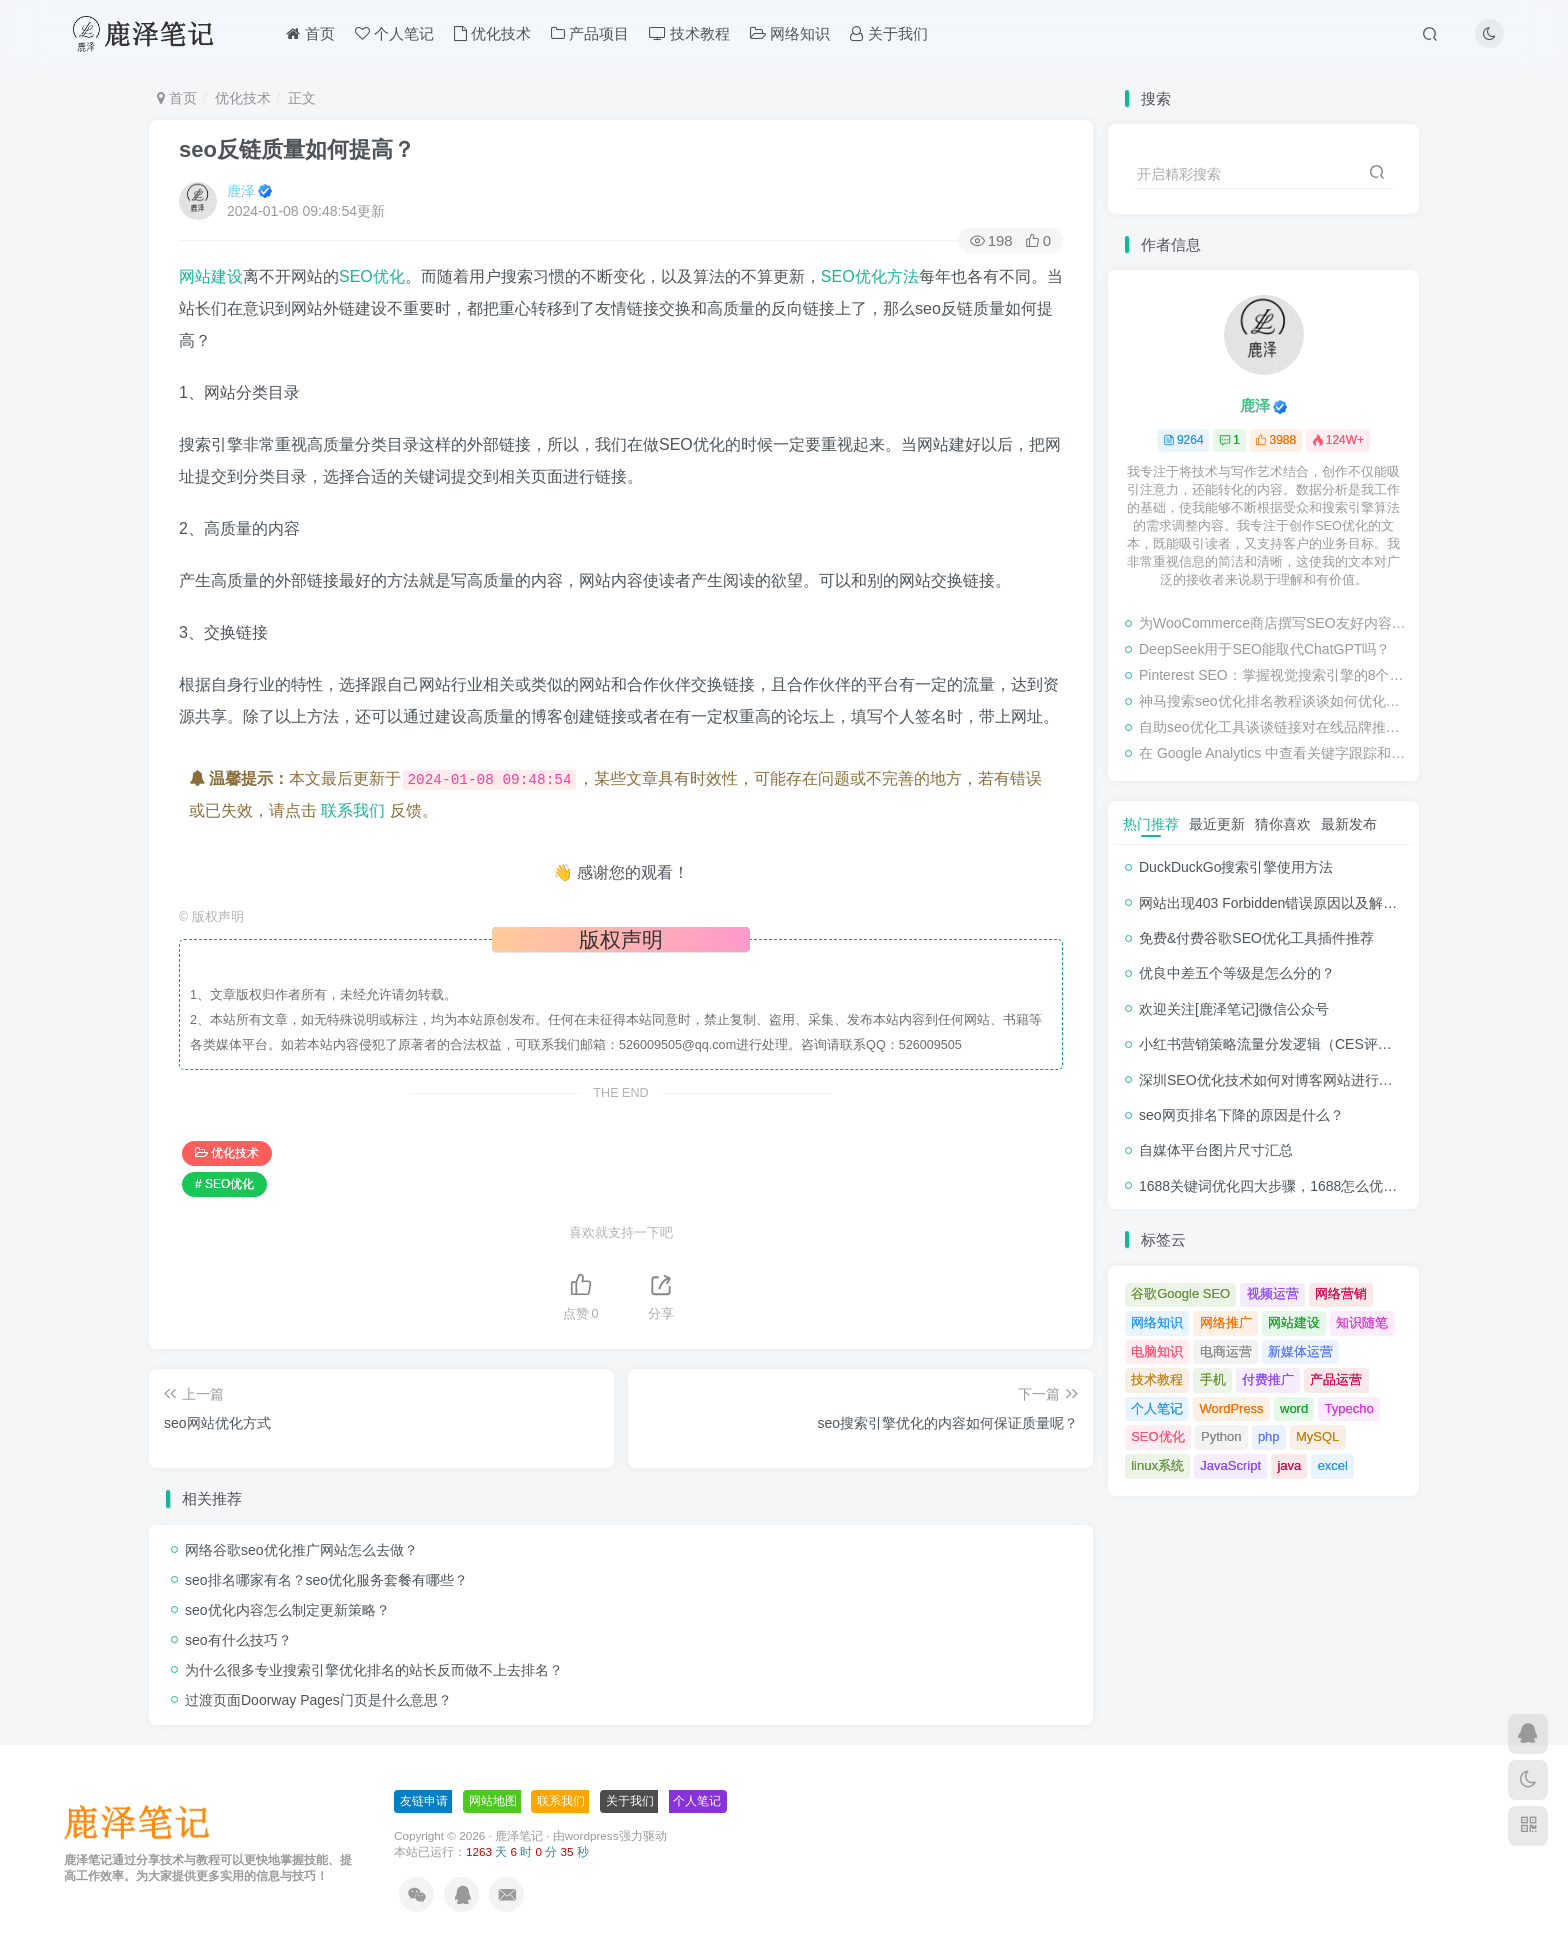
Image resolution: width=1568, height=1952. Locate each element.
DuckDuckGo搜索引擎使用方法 (1236, 867)
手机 (1213, 1379)
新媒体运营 (1300, 1351)
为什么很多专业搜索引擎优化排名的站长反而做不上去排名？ (374, 1670)
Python (1221, 1436)
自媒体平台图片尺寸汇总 (1216, 1150)
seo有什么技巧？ (238, 1640)
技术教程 (689, 33)
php (1269, 1436)
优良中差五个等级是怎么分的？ (1237, 973)
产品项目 (590, 33)
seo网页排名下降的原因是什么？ (1241, 1115)
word (1294, 1408)
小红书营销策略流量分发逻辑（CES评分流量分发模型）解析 (1328, 1044)
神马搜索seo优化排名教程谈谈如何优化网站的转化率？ (1274, 701)
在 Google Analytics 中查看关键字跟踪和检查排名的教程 (1274, 753)
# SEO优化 (224, 1184)
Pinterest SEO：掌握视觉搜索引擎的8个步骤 (1274, 675)
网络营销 (1341, 1293)
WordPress (1232, 1408)
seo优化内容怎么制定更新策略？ (287, 1610)
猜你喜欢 (1283, 824)
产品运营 (1336, 1379)
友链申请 (424, 1801)
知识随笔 (1362, 1322)
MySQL (1317, 1436)
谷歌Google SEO (1180, 1293)
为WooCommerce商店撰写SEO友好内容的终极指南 (1274, 623)
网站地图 (493, 1801)
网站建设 (211, 276)
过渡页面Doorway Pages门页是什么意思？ (318, 1700)
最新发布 (1349, 824)
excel (1333, 1465)
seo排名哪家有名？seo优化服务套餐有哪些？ (326, 1580)
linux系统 (1157, 1465)
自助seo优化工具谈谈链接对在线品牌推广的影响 (1274, 727)
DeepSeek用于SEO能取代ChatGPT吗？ (1264, 649)
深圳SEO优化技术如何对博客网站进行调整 (1273, 1080)
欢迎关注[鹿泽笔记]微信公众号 (1234, 1009)
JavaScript (1230, 1465)
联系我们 (353, 810)
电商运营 (1226, 1351)
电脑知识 (1157, 1351)
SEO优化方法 (870, 276)
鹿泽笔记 (519, 1835)
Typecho (1349, 1408)
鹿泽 (241, 191)
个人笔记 (394, 33)
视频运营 (1273, 1293)
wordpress (592, 1835)
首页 (310, 33)
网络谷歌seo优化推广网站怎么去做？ (301, 1550)
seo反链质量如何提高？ (297, 149)
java (1289, 1465)
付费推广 (1268, 1379)
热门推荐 (1151, 824)
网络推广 (1226, 1322)
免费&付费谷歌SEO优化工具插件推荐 (1256, 938)
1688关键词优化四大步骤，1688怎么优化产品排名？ (1303, 1186)
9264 (1183, 440)
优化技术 (492, 33)
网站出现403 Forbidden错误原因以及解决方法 (1282, 903)
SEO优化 (372, 276)
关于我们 (888, 33)
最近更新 (1217, 824)
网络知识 (790, 33)
